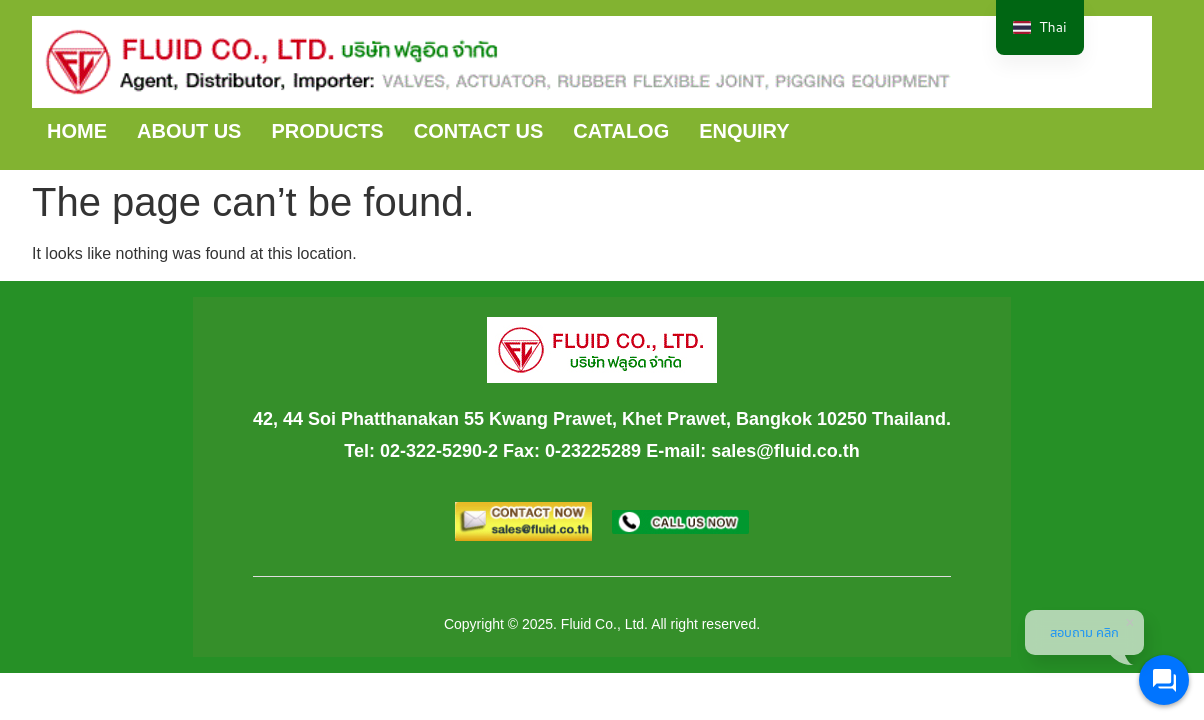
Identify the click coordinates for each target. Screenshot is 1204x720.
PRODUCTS (327, 131)
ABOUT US (189, 131)
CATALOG (621, 131)
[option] (1039, 27)
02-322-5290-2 (439, 451)
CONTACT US (479, 131)
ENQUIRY (744, 131)
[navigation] (1039, 27)
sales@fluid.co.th (785, 451)
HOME (77, 131)
